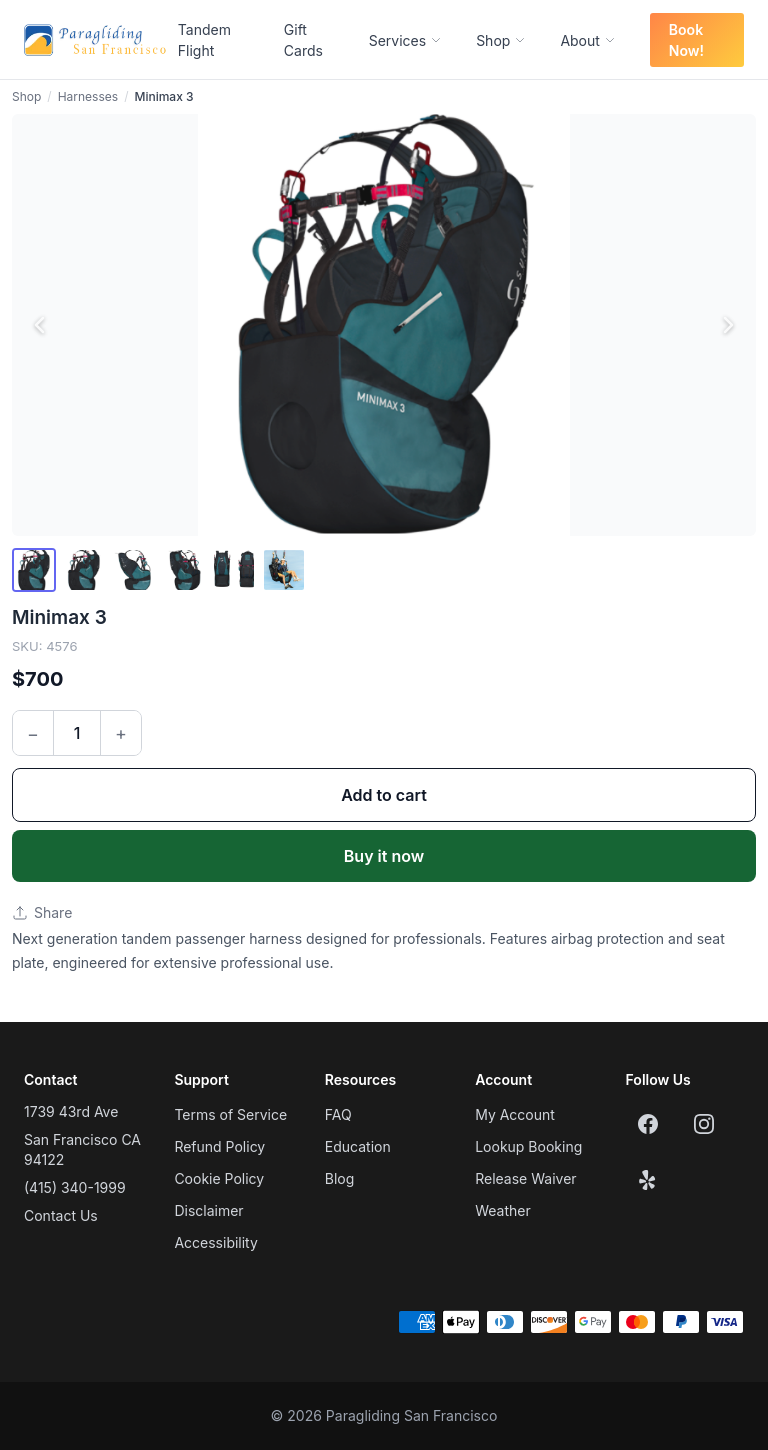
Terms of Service (230, 1114)
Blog (340, 1178)
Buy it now (384, 856)
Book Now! (686, 40)
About (587, 40)
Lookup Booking (528, 1146)
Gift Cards (303, 40)
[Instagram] (704, 1124)
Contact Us (61, 1215)
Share (42, 912)
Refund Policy (219, 1146)
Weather (503, 1210)
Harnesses (88, 96)
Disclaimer (208, 1210)
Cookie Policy (219, 1178)
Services (405, 40)
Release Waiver (525, 1178)
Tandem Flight (204, 40)
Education (358, 1146)
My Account (515, 1114)
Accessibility (215, 1242)
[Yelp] (648, 1180)
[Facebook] (648, 1124)
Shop (501, 40)
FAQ (338, 1114)
